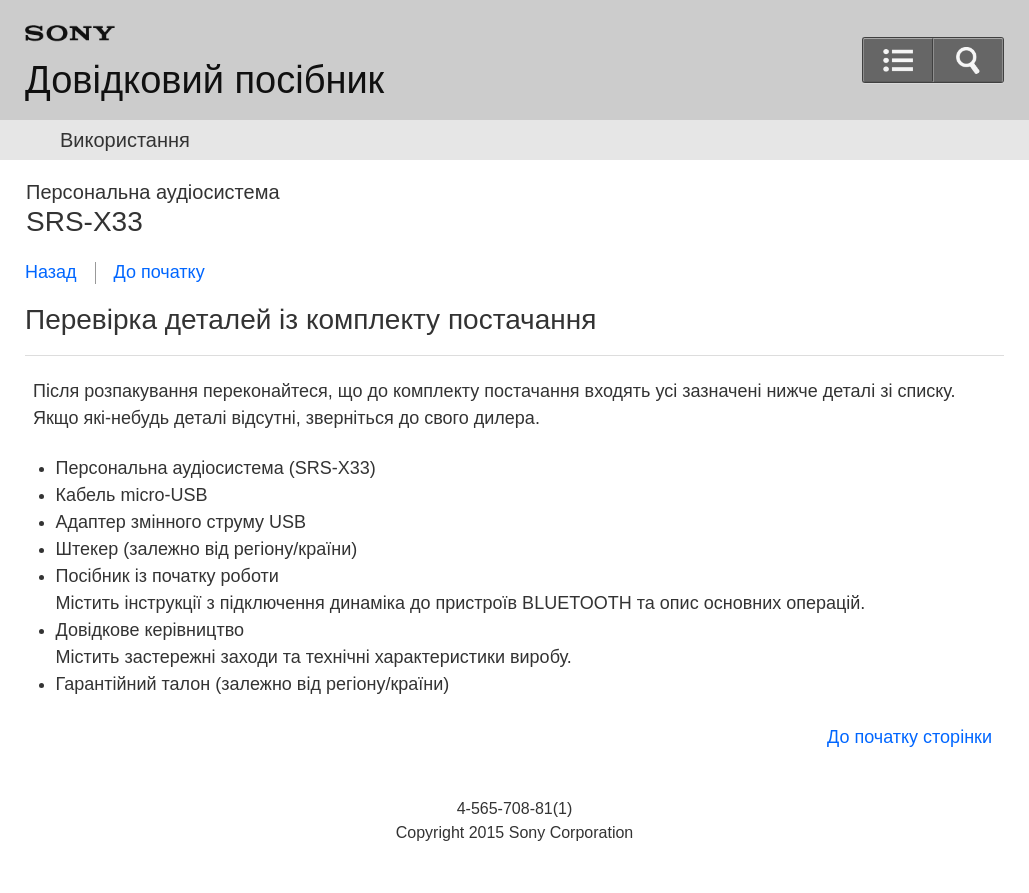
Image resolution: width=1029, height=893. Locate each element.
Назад (51, 272)
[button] (968, 60)
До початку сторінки (909, 737)
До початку (159, 272)
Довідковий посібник (204, 80)
